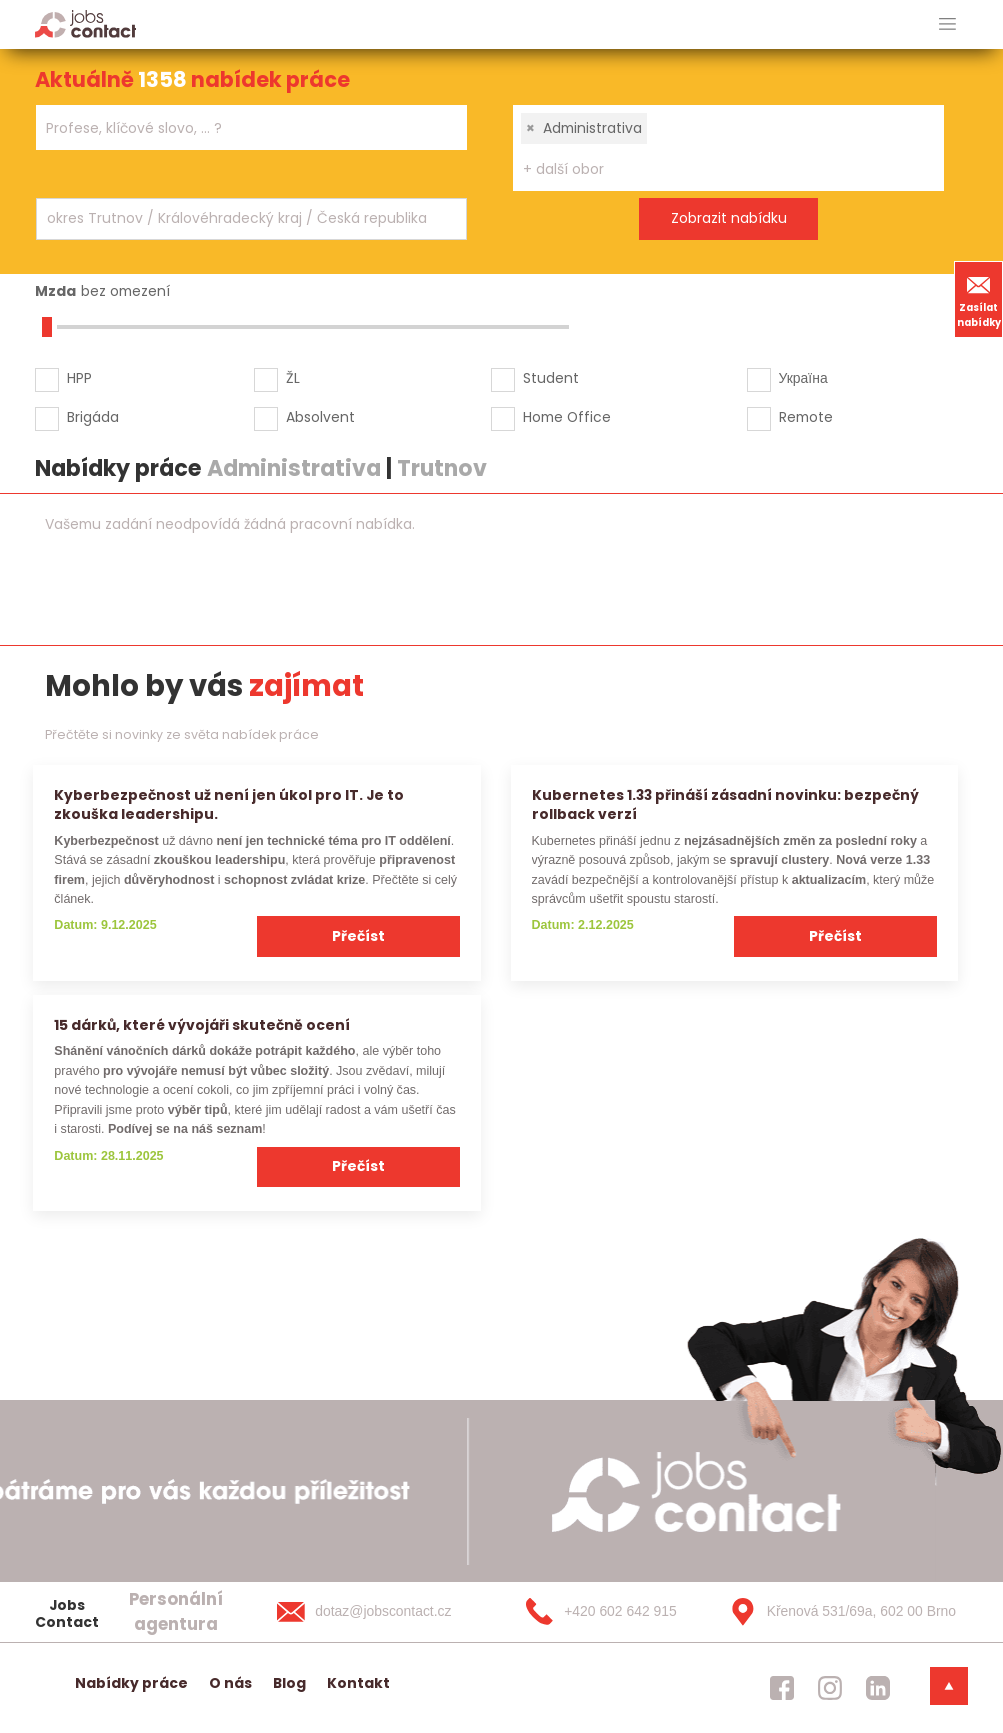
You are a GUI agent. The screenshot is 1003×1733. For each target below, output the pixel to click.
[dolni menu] (949, 1686)
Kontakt (358, 1683)
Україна (803, 378)
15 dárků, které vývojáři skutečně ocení (202, 1025)
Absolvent (320, 417)
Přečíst (358, 936)
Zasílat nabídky (979, 299)
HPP (79, 378)
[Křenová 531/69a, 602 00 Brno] (836, 1612)
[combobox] (251, 127)
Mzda (55, 291)
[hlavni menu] (947, 24)
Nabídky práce (131, 1683)
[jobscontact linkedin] (878, 1688)
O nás (230, 1683)
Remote (806, 417)
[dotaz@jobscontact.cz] (384, 1612)
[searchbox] (239, 128)
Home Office (567, 417)
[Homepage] (85, 23)
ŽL (293, 378)
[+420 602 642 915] (610, 1612)
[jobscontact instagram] (830, 1688)
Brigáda (93, 417)
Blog (289, 1683)
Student (551, 378)
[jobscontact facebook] (782, 1688)
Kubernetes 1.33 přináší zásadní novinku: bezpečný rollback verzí (725, 804)
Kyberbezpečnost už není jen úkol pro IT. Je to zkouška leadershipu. (229, 804)
